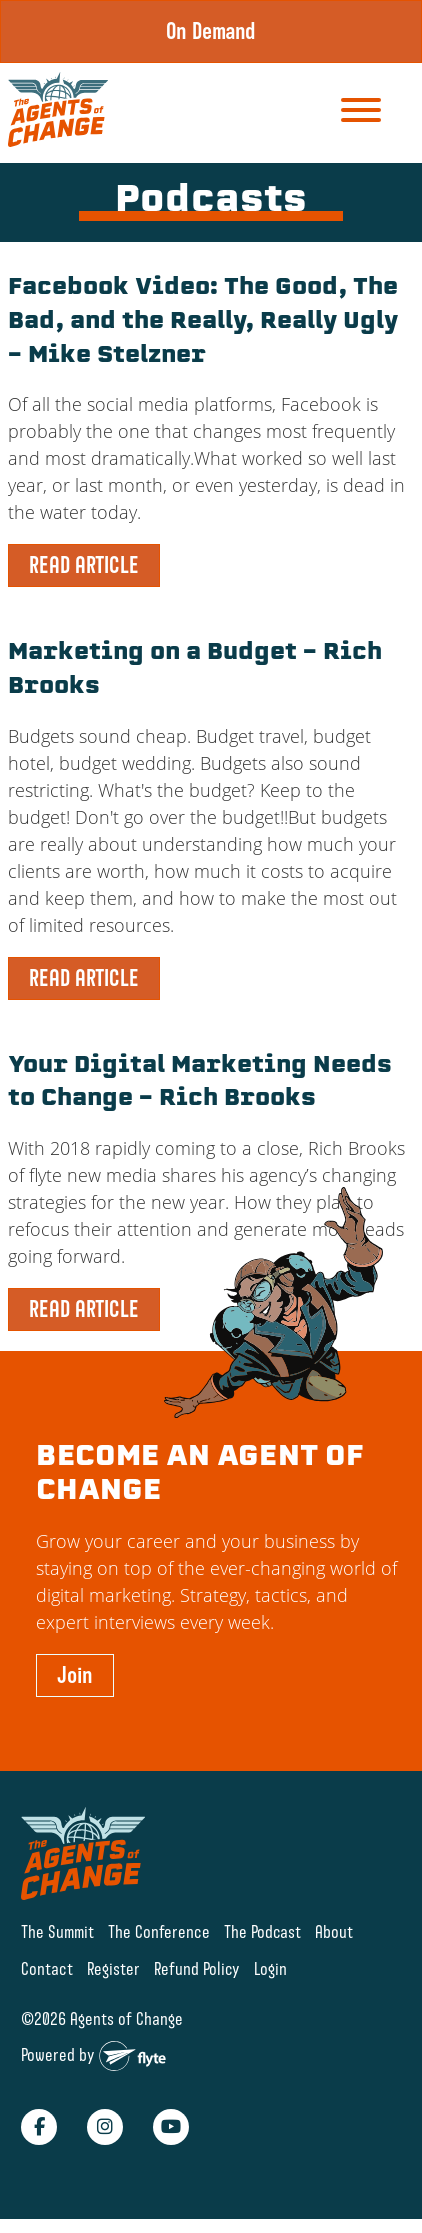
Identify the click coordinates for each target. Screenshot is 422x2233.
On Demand (211, 31)
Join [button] (75, 1675)
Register (113, 1968)
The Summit (57, 1931)
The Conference (159, 1931)
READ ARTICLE (84, 565)
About (334, 1931)
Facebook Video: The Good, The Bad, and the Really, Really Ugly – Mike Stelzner (203, 322)
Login (270, 1968)
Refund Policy (197, 1968)
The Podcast (262, 1931)
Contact (47, 1968)
